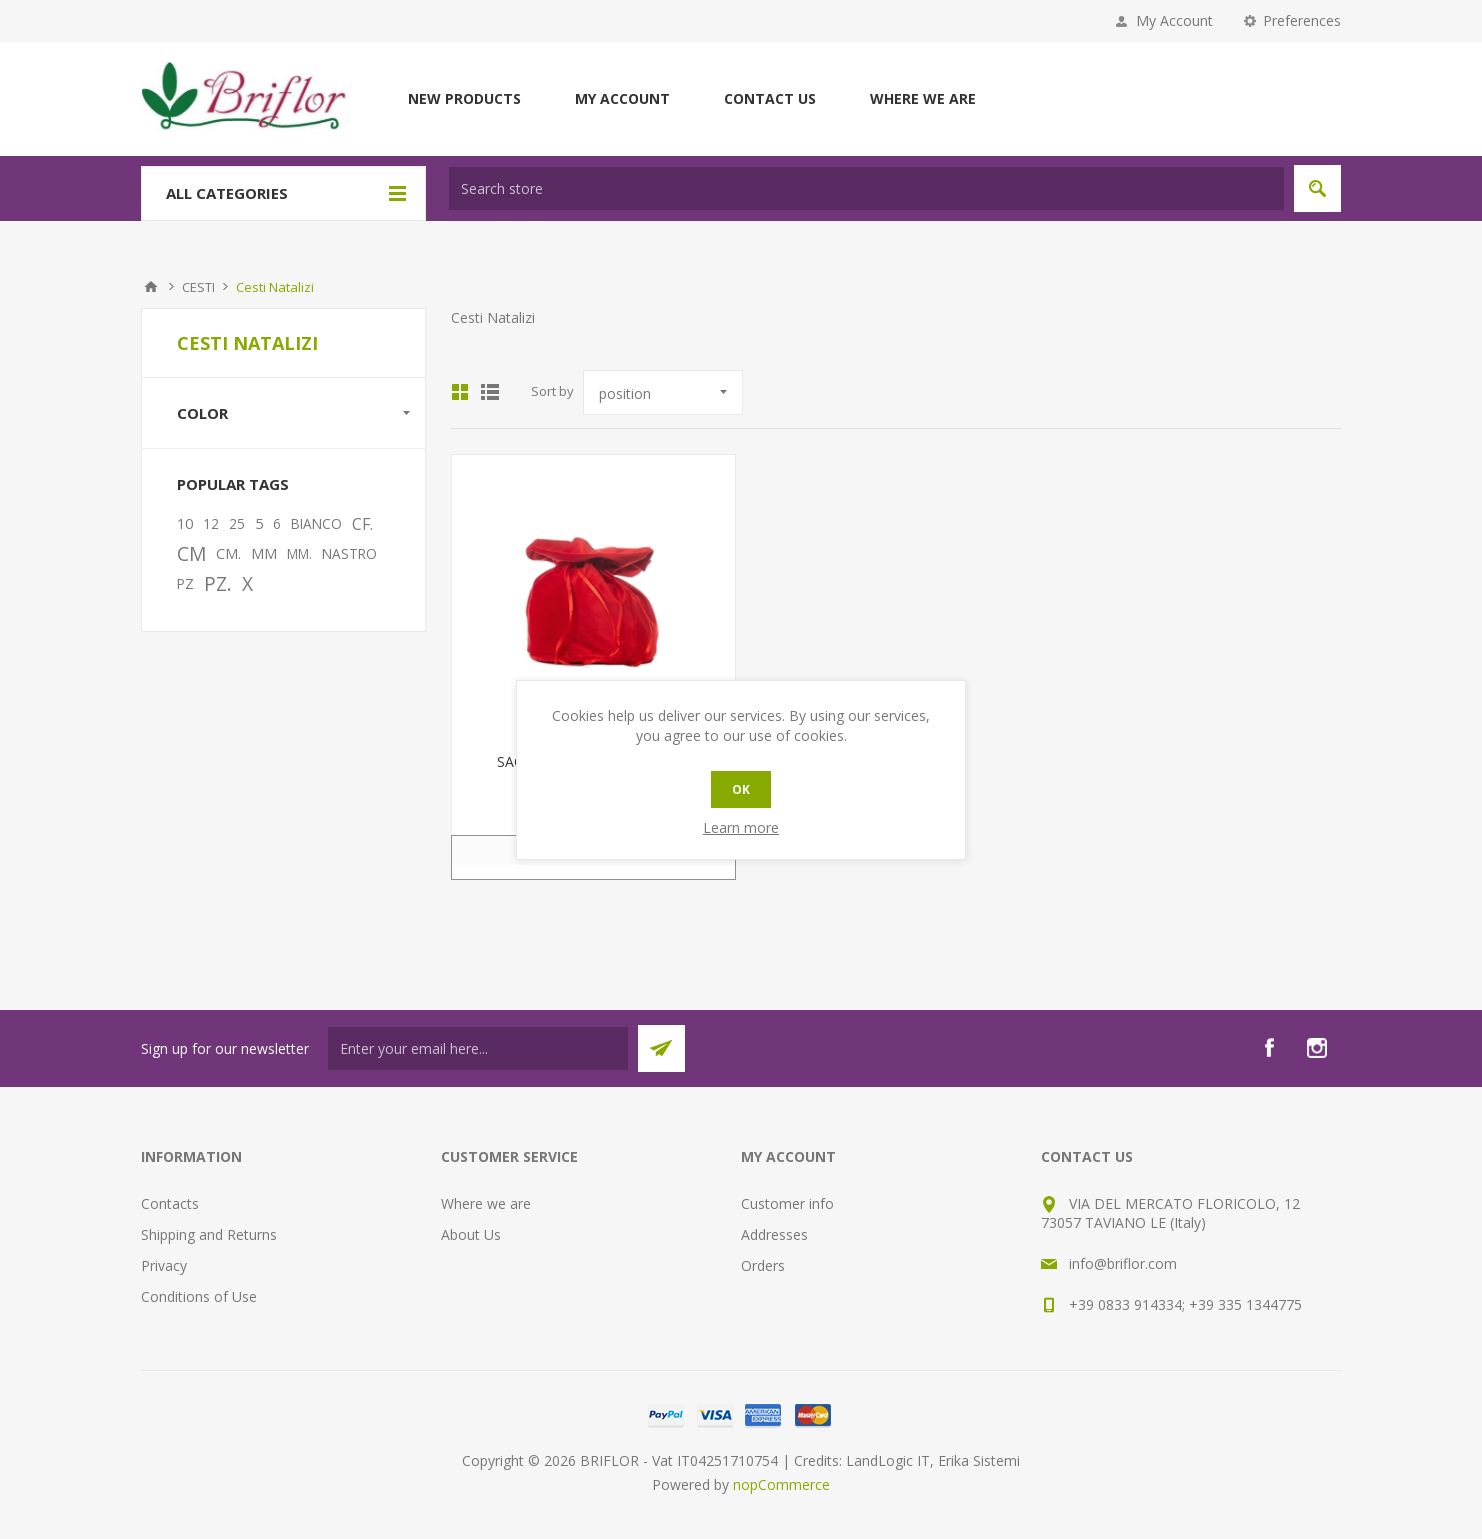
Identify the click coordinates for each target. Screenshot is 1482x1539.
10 (185, 523)
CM (191, 553)
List (490, 392)
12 (211, 523)
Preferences (1302, 20)
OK (741, 789)
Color (202, 413)
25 (237, 523)
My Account (1174, 20)
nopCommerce (781, 1484)
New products (464, 98)
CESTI (198, 287)
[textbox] (866, 188)
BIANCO (316, 523)
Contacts (170, 1203)
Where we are (923, 98)
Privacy (164, 1265)
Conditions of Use (199, 1296)
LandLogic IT (888, 1460)
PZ (185, 583)
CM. (228, 553)
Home (151, 287)
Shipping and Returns (209, 1234)
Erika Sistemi (979, 1460)
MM (264, 553)
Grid (460, 392)
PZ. (218, 583)
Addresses (774, 1234)
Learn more (741, 827)
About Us (471, 1234)
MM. (299, 553)
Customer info (787, 1203)
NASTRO (349, 553)
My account (622, 98)
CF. (362, 524)
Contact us (770, 98)
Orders (763, 1265)
